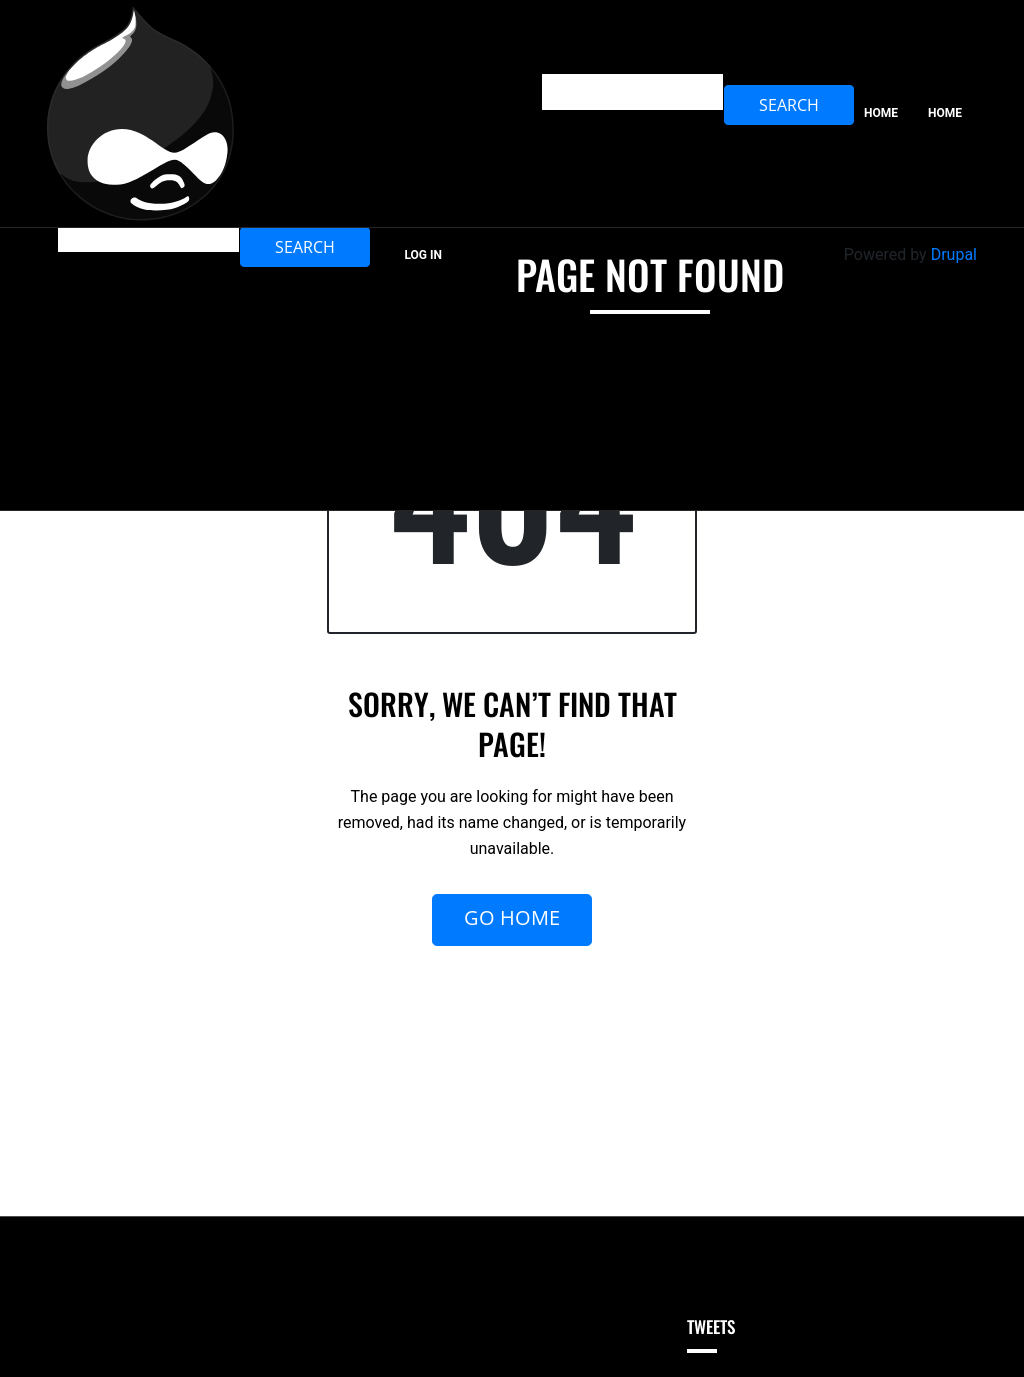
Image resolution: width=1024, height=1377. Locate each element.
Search (305, 247)
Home (881, 113)
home (945, 113)
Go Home (512, 917)
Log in (423, 255)
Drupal (954, 254)
